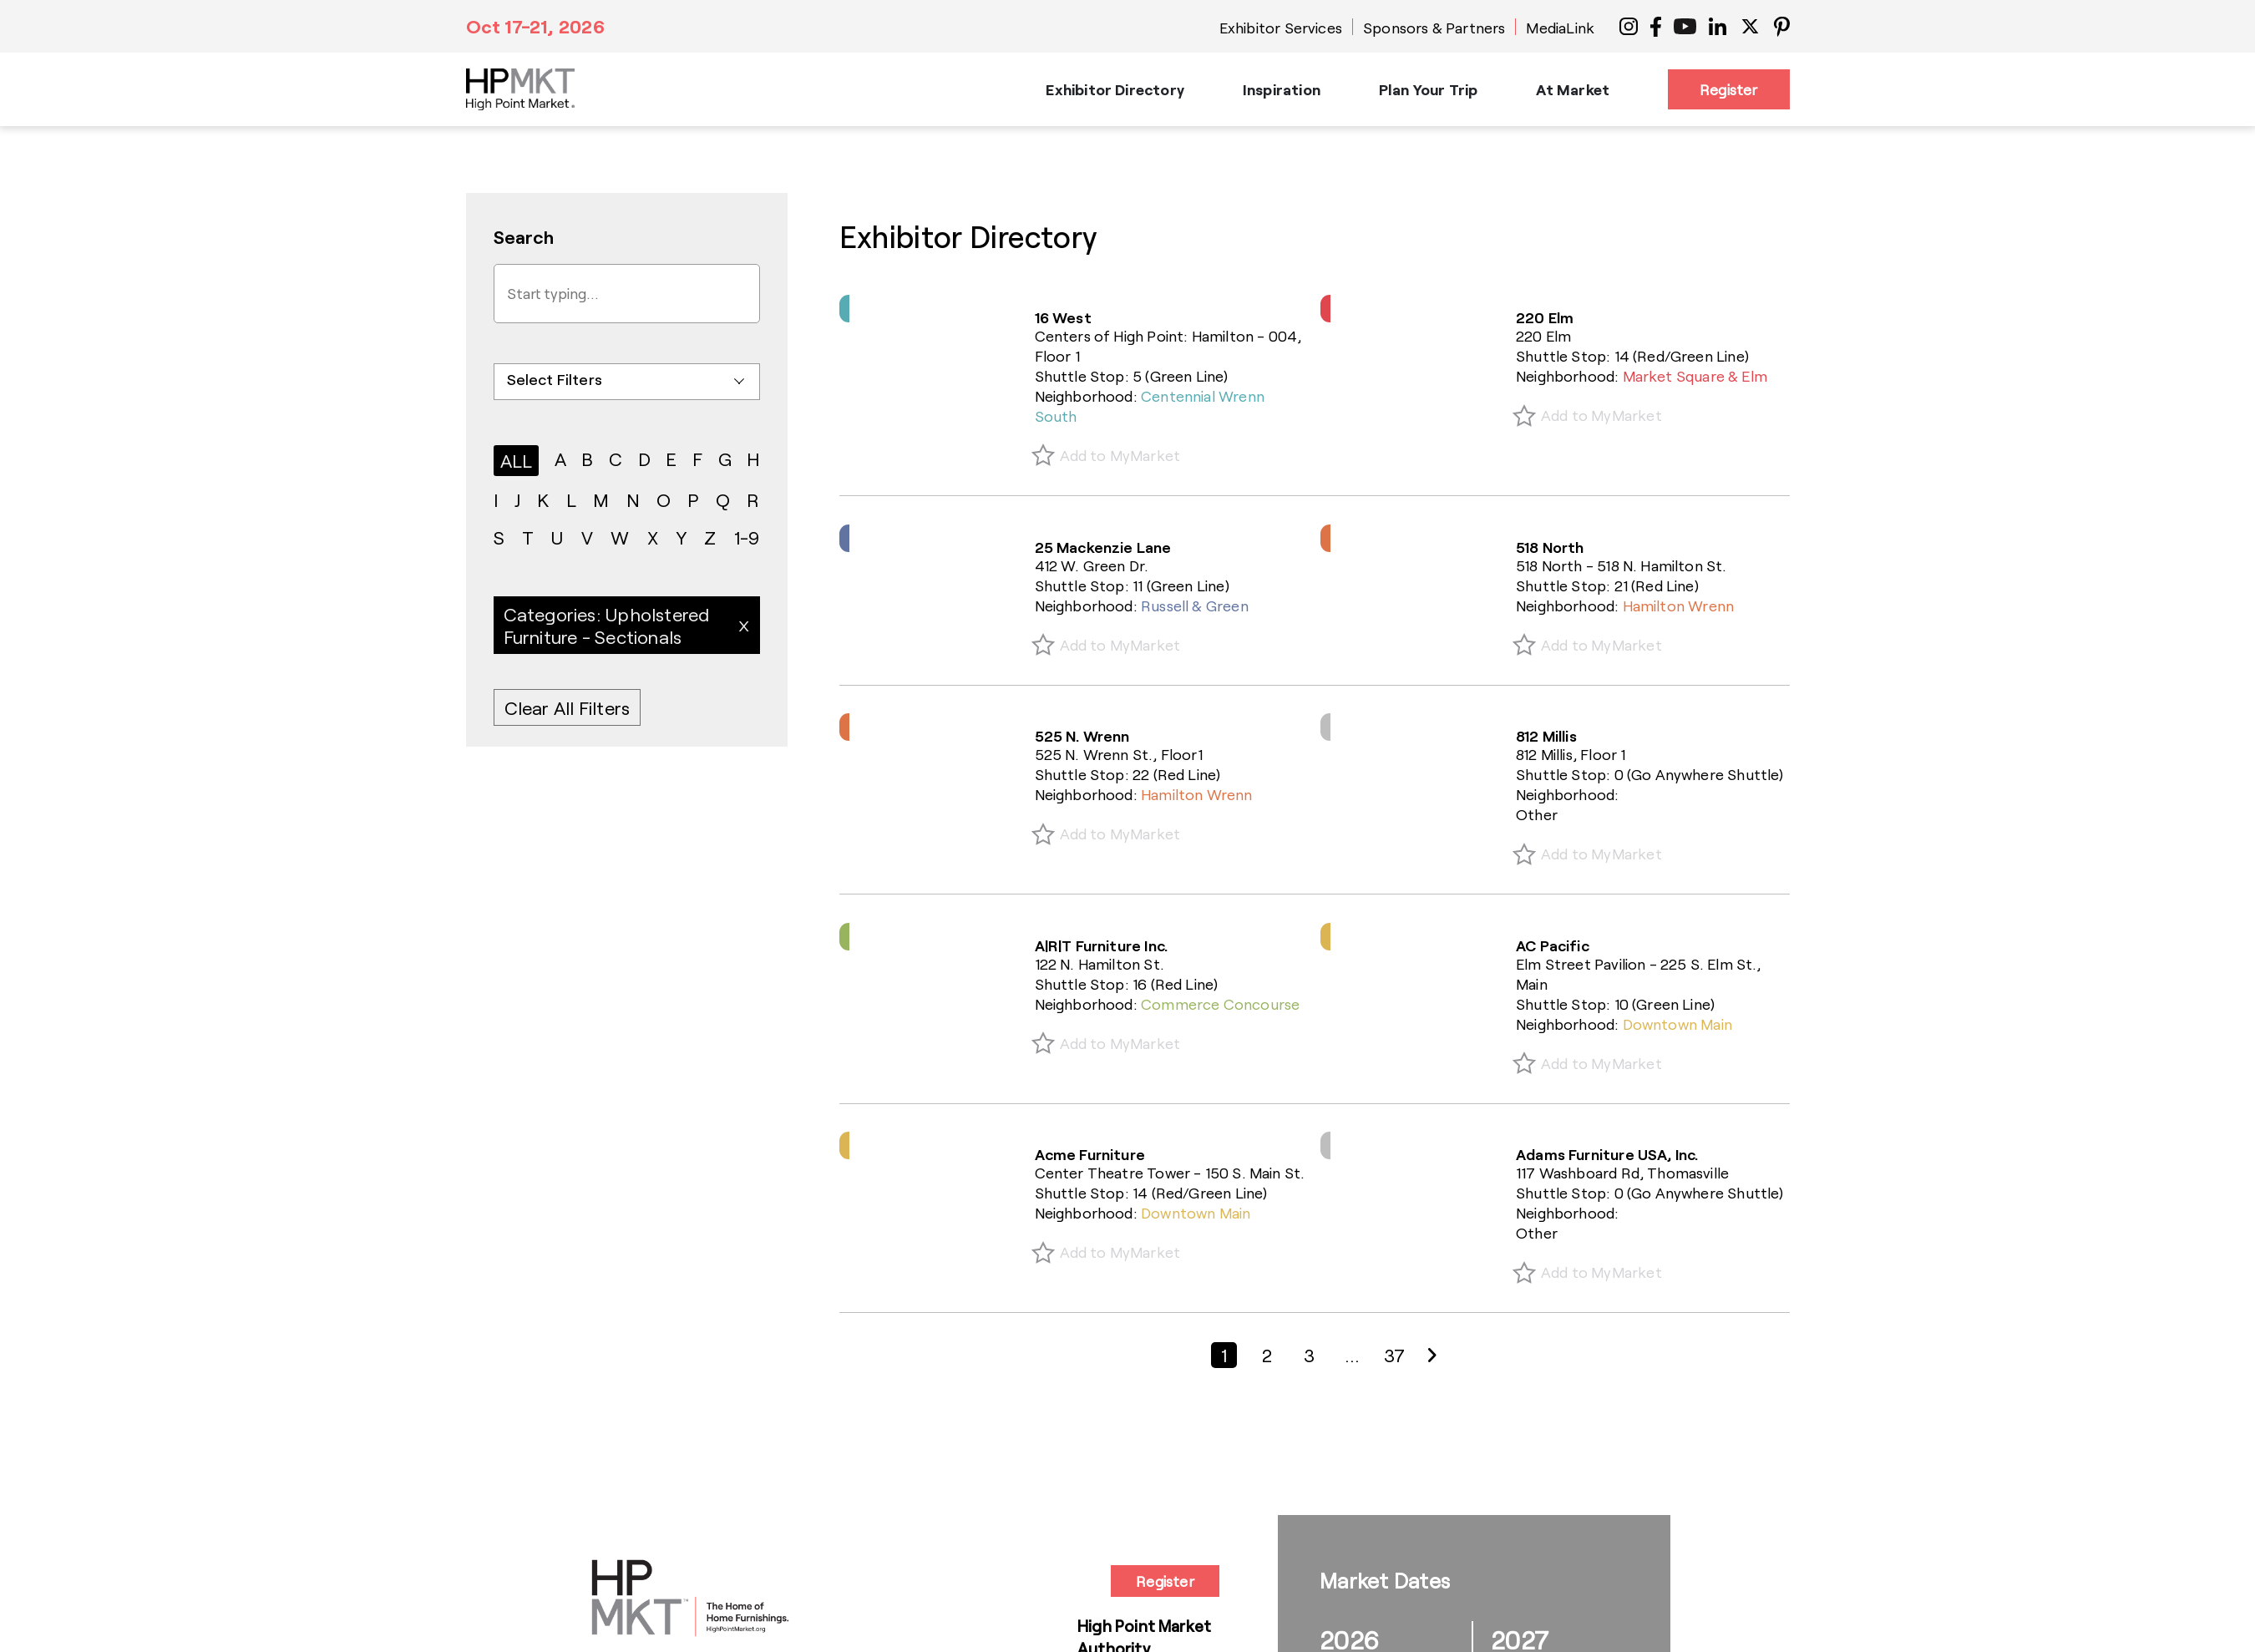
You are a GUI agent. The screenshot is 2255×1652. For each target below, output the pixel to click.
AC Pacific (1552, 945)
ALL (516, 460)
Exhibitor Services (1280, 27)
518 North (1550, 547)
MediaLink (1560, 27)
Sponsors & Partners (1434, 27)
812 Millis (1546, 736)
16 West (1063, 317)
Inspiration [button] (1281, 89)
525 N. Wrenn (1082, 736)
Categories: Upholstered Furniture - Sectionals (607, 624)
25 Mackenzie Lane (1103, 547)
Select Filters (555, 379)
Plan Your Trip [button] (1428, 89)
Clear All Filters (567, 707)
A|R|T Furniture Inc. (1101, 945)
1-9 (747, 537)
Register (1728, 89)
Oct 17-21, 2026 (535, 26)
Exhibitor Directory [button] (1114, 89)
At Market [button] (1572, 89)
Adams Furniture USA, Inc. (1607, 1154)
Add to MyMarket (1120, 455)
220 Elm (1544, 317)
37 (1394, 1354)
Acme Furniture (1090, 1154)
